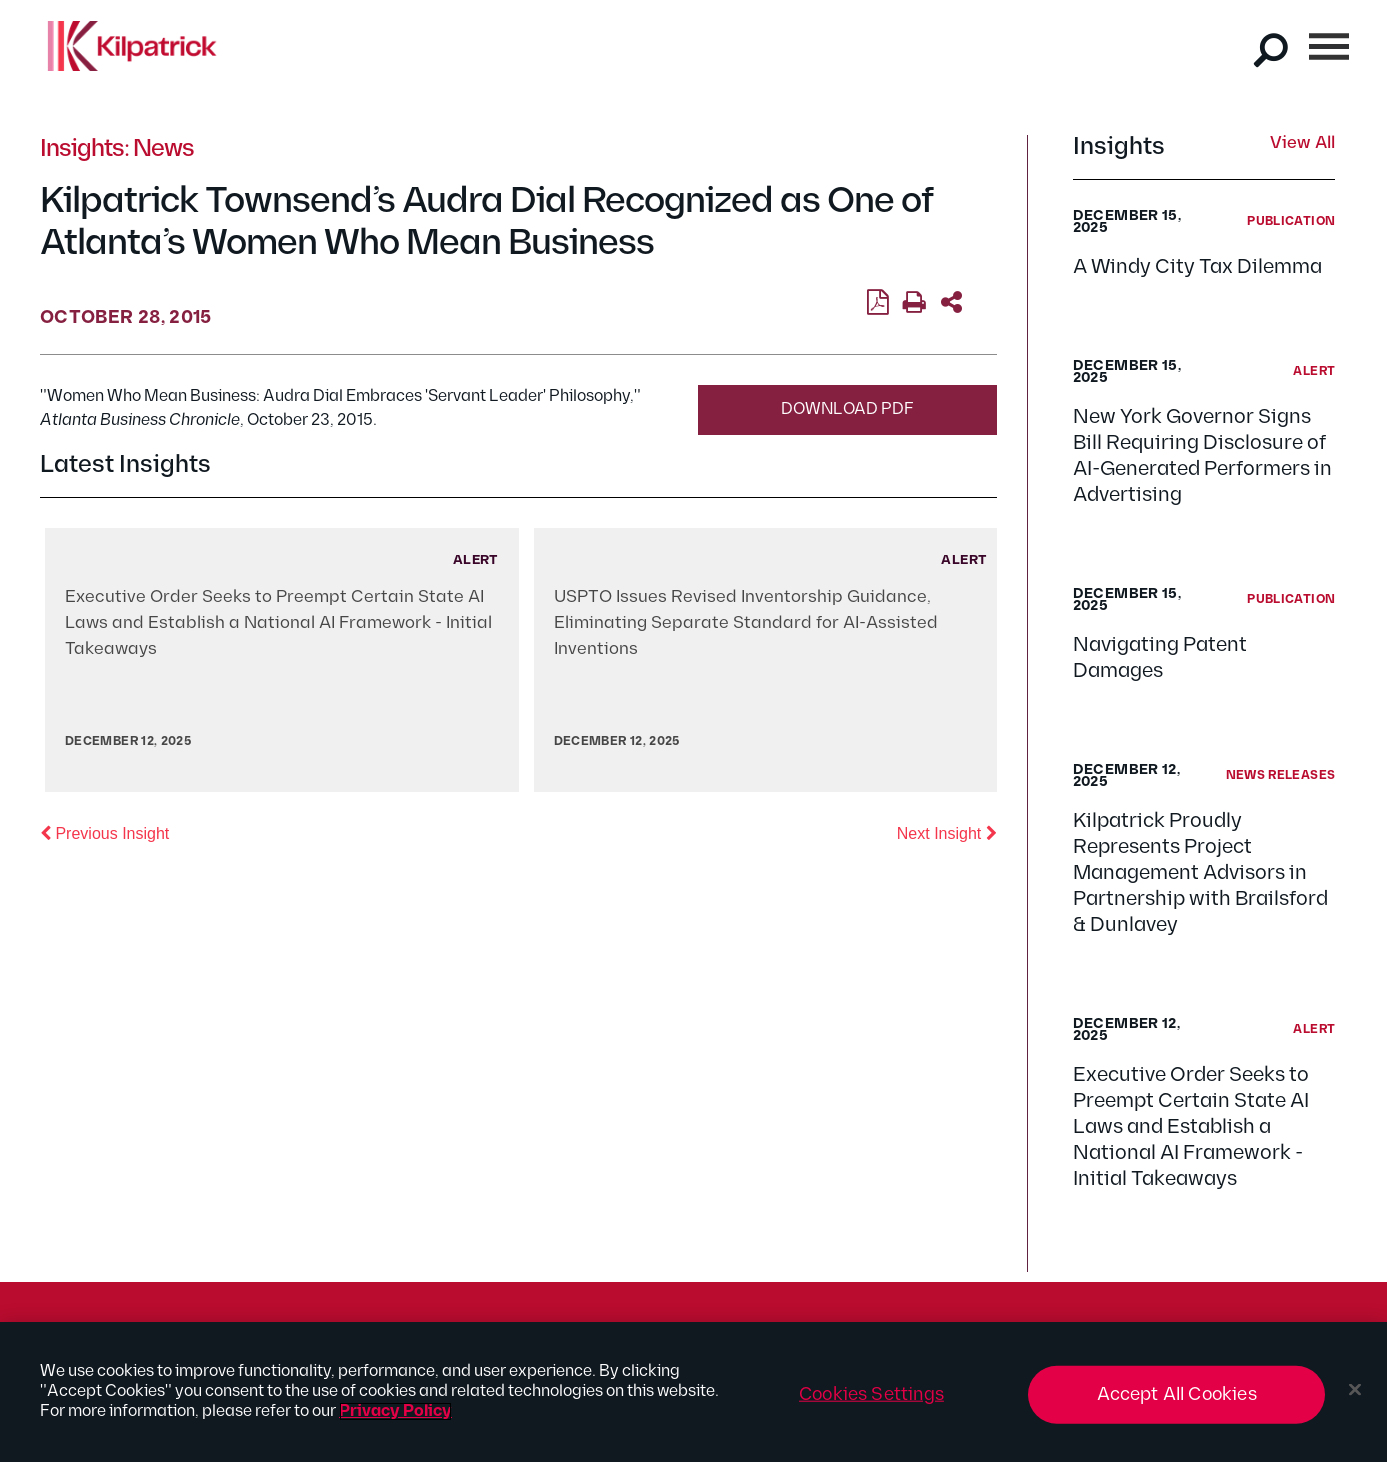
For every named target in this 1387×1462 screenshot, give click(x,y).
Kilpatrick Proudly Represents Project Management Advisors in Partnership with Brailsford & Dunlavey (1200, 873)
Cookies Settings (871, 1394)
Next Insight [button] (947, 832)
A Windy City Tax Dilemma (1197, 267)
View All (1302, 144)
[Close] (1355, 1390)
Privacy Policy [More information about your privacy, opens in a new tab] (395, 1411)
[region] (693, 1392)
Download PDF (847, 409)
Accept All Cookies (1177, 1394)
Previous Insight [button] (104, 832)
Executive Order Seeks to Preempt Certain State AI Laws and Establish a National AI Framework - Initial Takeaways (1191, 1127)
